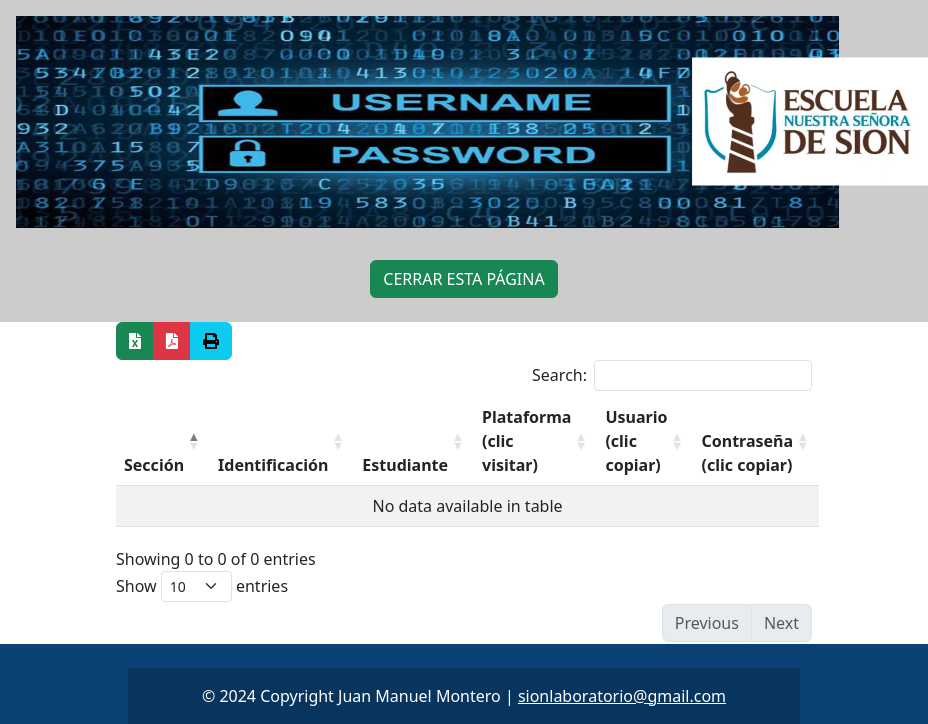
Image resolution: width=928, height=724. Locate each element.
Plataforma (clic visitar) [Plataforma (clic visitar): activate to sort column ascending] (526, 441)
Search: (672, 375)
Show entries (202, 586)
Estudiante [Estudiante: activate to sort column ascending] (405, 465)
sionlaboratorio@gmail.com (622, 696)
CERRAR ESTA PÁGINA (463, 279)
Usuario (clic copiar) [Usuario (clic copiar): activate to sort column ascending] (636, 441)
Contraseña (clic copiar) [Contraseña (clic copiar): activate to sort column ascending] (747, 453)
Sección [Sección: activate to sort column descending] (154, 465)
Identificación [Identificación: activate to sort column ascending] (273, 465)
